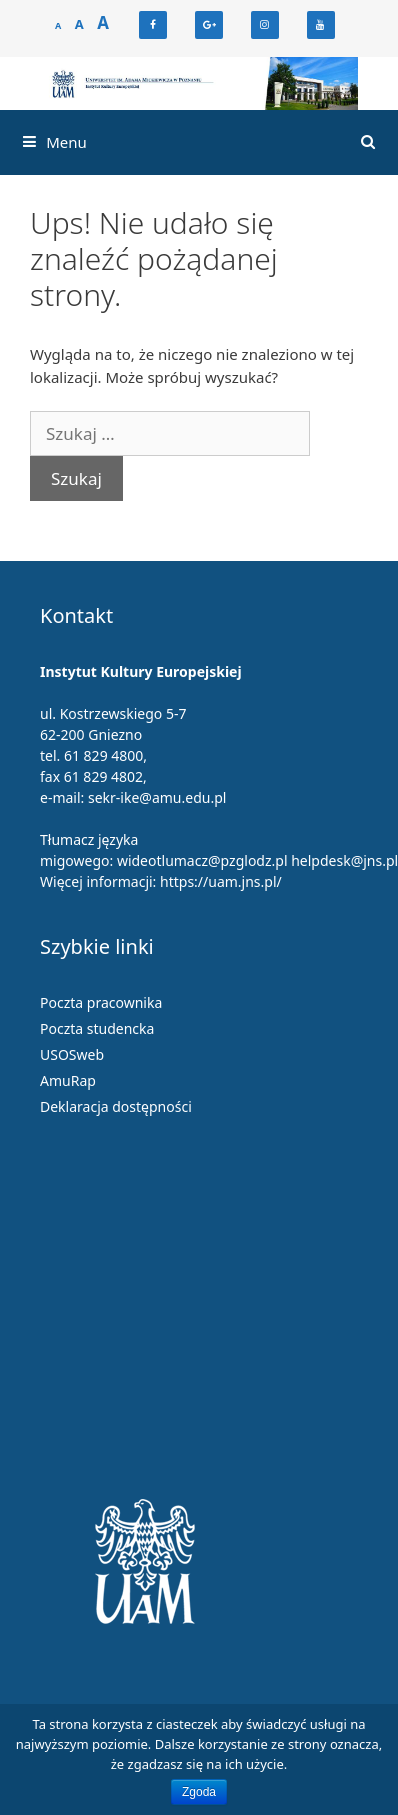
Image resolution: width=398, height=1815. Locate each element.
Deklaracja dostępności (116, 1106)
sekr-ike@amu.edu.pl (157, 797)
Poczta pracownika (101, 1002)
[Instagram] (265, 25)
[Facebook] (153, 25)
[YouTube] (321, 25)
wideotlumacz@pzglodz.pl (202, 860)
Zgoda (199, 1792)
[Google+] (209, 25)
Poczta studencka (97, 1028)
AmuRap (68, 1080)
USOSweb (72, 1054)
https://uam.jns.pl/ (221, 881)
